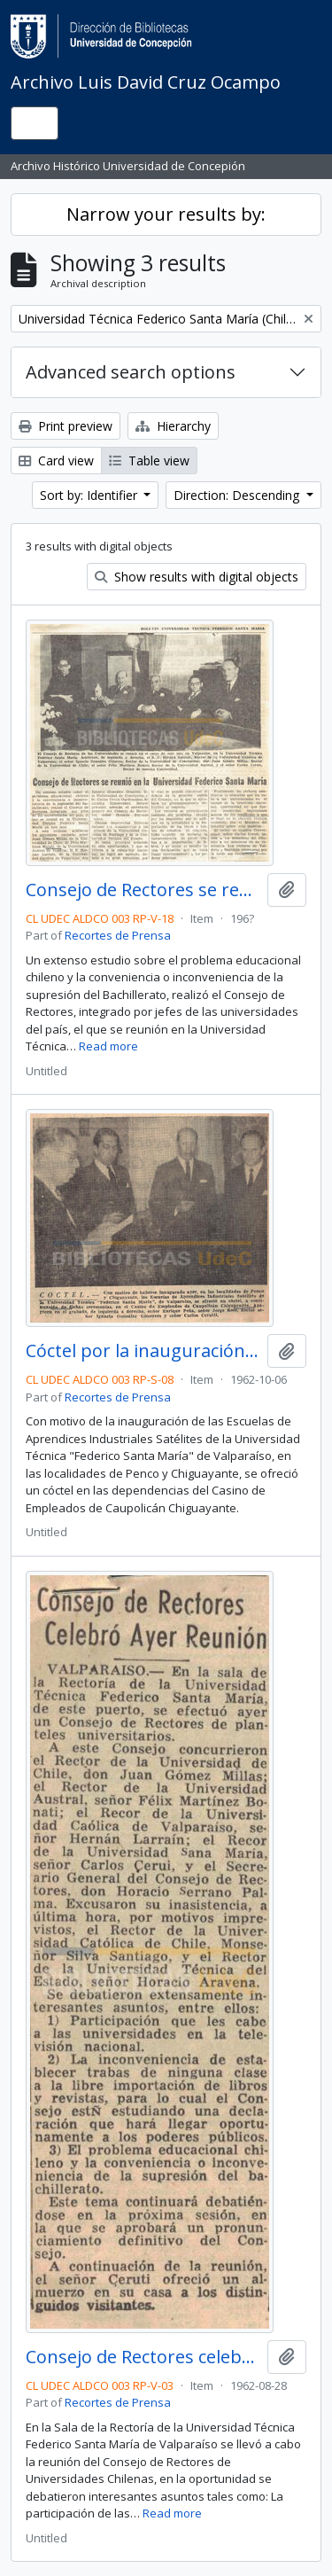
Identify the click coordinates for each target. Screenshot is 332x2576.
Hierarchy (173, 426)
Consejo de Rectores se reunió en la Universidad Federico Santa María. (143, 890)
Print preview (65, 426)
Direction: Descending (238, 495)
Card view (56, 460)
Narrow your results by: (166, 214)
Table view (149, 460)
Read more (108, 1046)
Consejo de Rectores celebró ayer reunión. (143, 2357)
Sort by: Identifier (90, 495)
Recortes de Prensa (118, 935)
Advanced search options (130, 372)
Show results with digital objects (196, 576)
